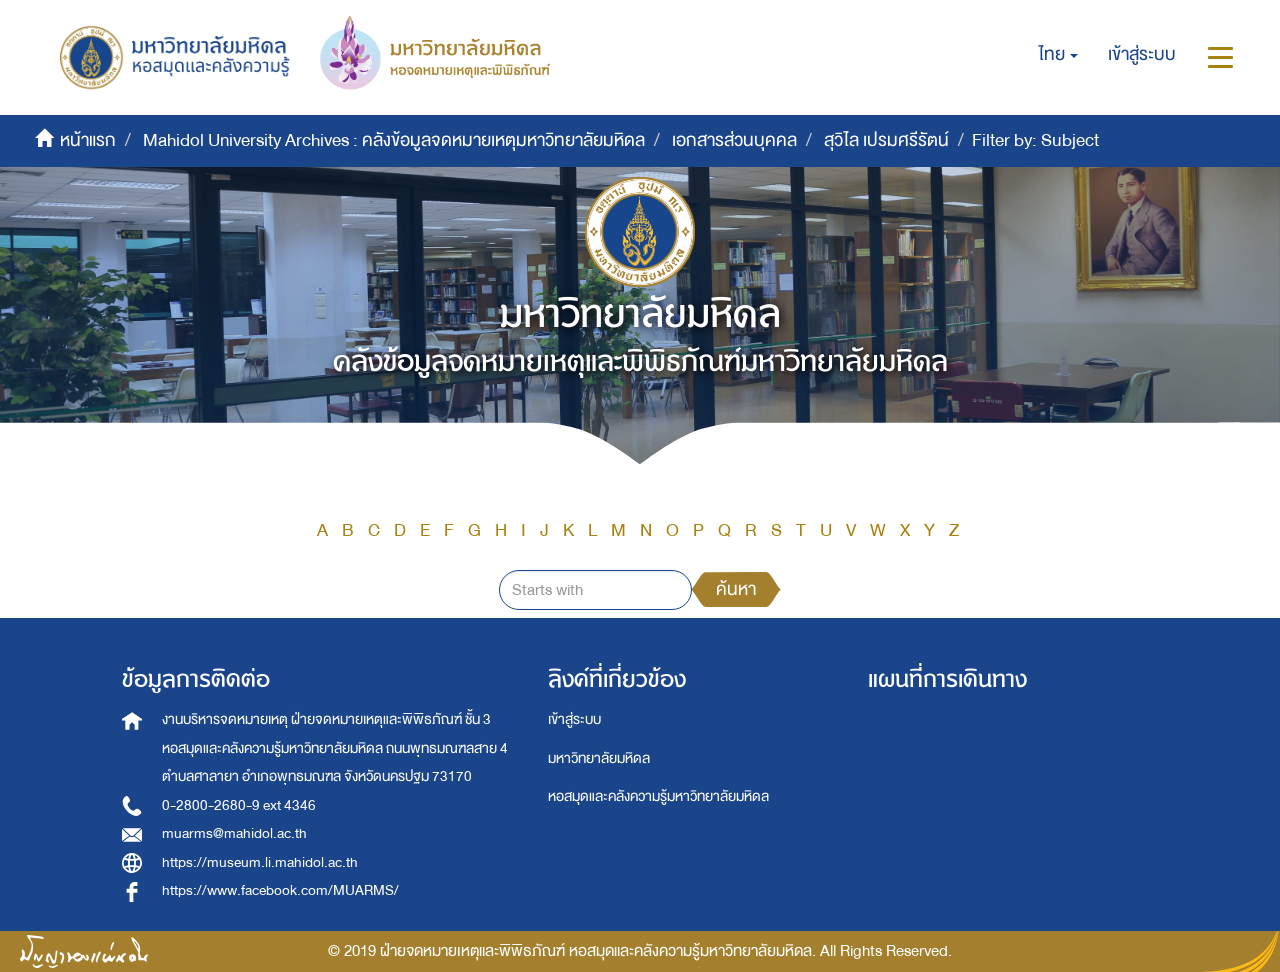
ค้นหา (736, 589)
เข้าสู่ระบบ (574, 719)
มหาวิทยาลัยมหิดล (599, 758)
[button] (1058, 55)
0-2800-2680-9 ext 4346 (239, 805)
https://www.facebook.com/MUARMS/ (280, 890)
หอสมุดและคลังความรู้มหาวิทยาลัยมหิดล (658, 796)
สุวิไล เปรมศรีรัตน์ (886, 140)
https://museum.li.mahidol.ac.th (260, 862)
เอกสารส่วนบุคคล (734, 140)
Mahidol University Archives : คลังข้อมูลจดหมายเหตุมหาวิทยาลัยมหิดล (394, 140)
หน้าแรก (88, 140)
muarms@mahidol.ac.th (234, 833)
